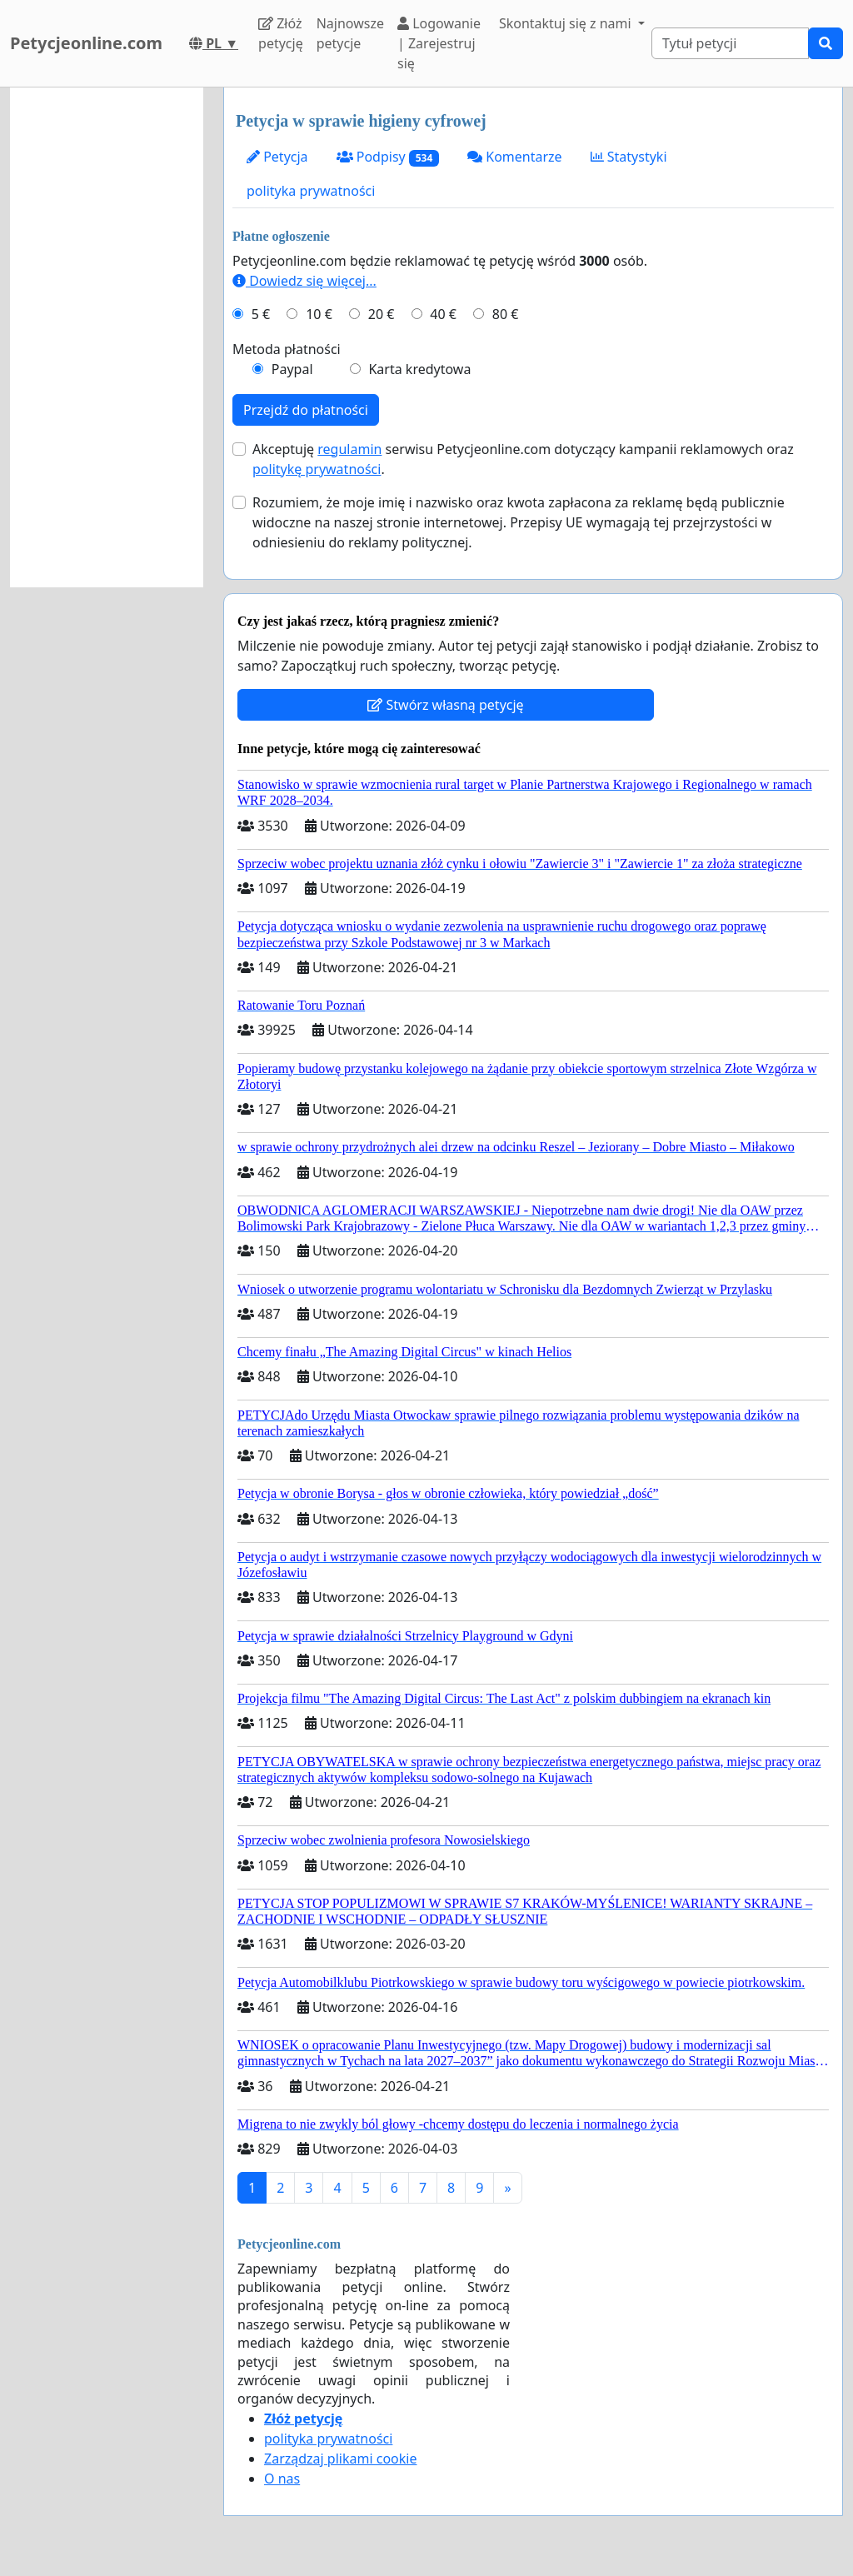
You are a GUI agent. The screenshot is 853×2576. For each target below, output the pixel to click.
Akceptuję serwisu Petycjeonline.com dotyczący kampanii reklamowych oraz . (523, 459)
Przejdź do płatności (305, 410)
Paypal (292, 369)
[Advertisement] (106, 337)
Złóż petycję (280, 33)
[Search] (730, 43)
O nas (282, 2478)
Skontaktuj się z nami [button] (567, 23)
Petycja (277, 156)
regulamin (349, 449)
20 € (381, 314)
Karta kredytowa (419, 369)
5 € (261, 314)
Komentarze (514, 156)
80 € (505, 314)
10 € (319, 314)
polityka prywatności (311, 191)
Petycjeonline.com (86, 43)
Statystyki (629, 156)
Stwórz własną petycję (445, 705)
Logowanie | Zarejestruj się (439, 43)
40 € (443, 314)
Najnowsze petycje (350, 33)
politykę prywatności (316, 469)
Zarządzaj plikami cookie (340, 2458)
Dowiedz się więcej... (304, 281)
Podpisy (388, 157)
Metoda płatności (286, 349)
